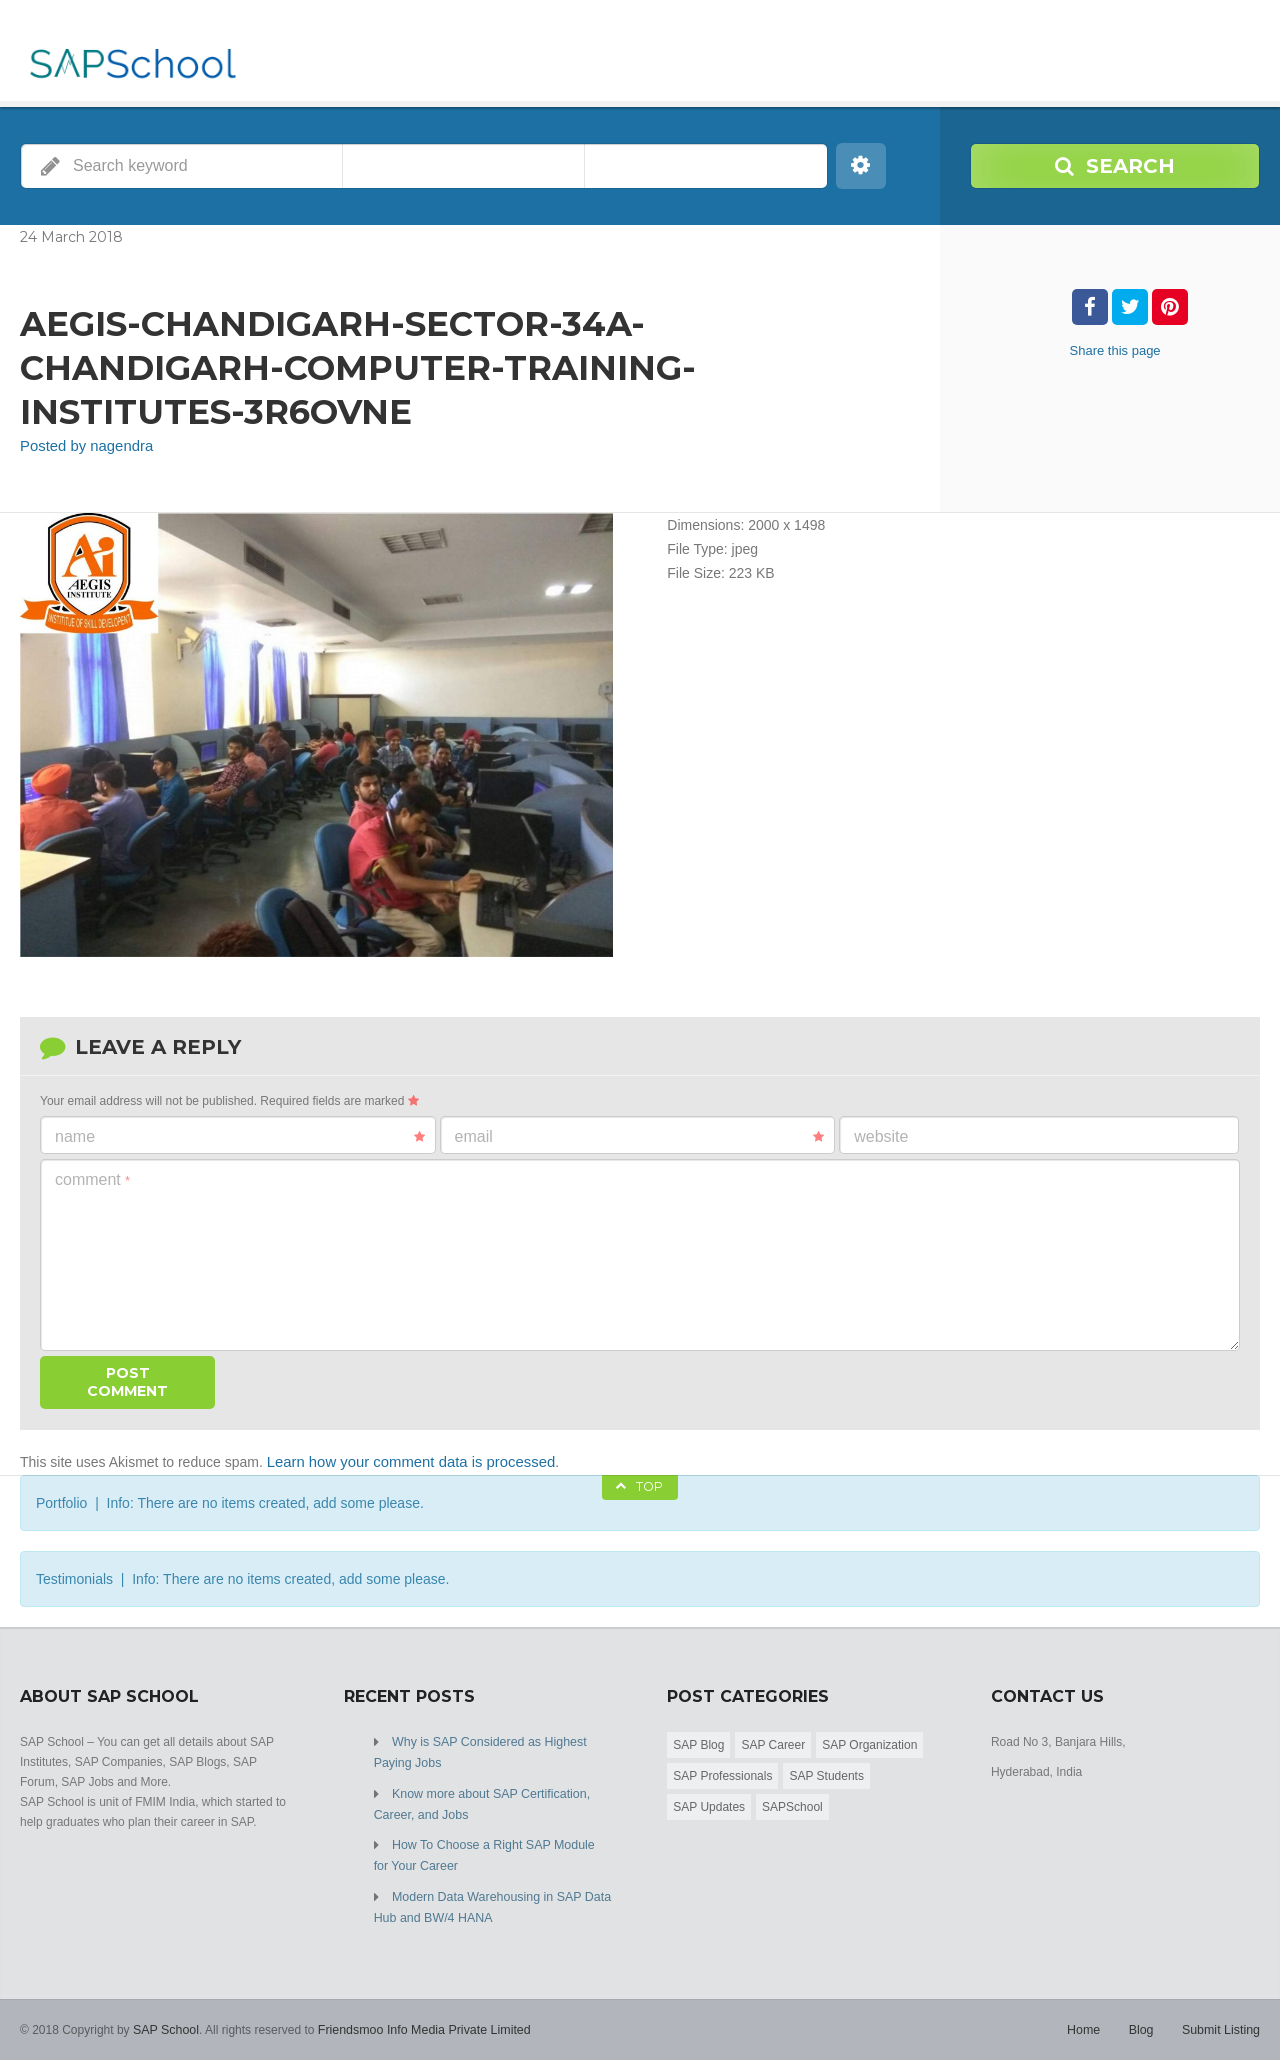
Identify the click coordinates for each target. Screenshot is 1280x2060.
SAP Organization (869, 1742)
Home (1088, 2020)
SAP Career (773, 1742)
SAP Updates (709, 1804)
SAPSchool (792, 1804)
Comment (92, 1178)
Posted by (82, 446)
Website (881, 1135)
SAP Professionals (722, 1773)
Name (240, 1136)
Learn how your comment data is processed (403, 1460)
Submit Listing (1222, 2020)
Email (640, 1136)
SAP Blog (698, 1742)
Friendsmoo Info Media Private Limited (417, 2020)
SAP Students (826, 1773)
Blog (1144, 2020)
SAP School (165, 2020)
